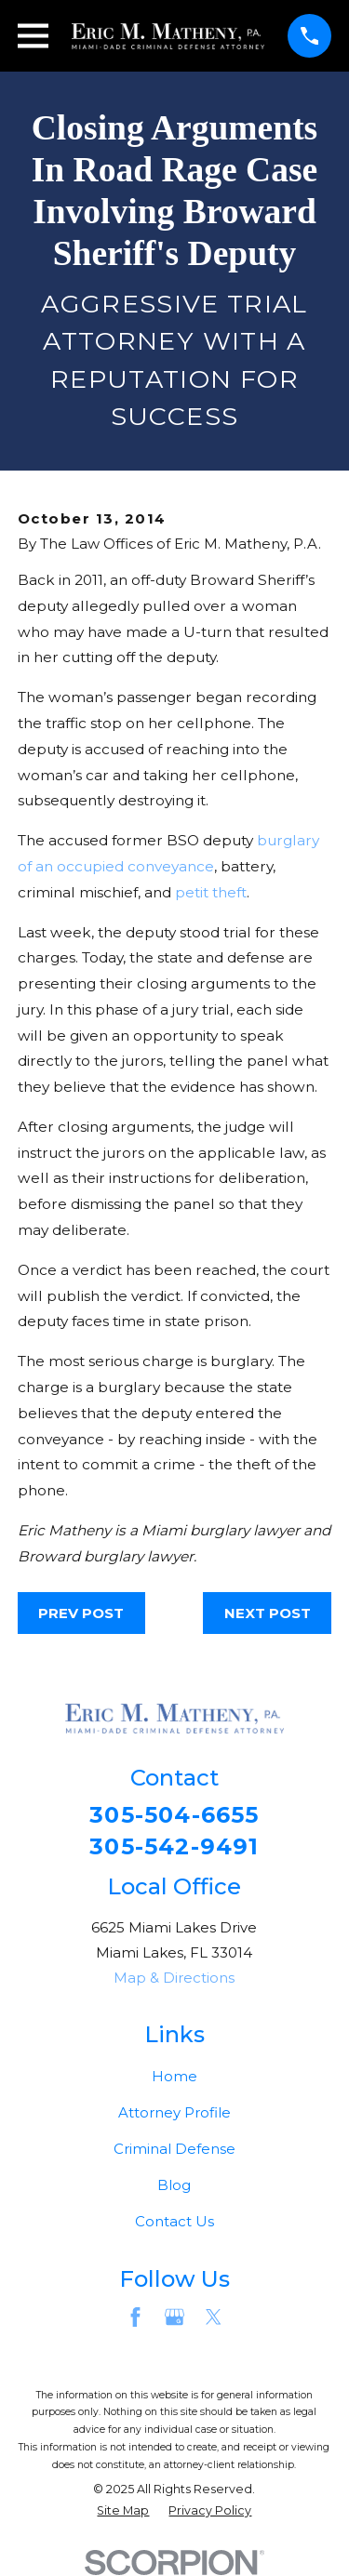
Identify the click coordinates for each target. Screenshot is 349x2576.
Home (174, 2076)
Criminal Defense (174, 2149)
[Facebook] (135, 2317)
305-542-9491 (174, 1847)
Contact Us (174, 2221)
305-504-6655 (174, 1815)
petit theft (211, 892)
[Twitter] (213, 2317)
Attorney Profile (174, 2112)
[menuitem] (123, 2511)
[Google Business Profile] (174, 2317)
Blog (174, 2185)
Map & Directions (174, 1977)
